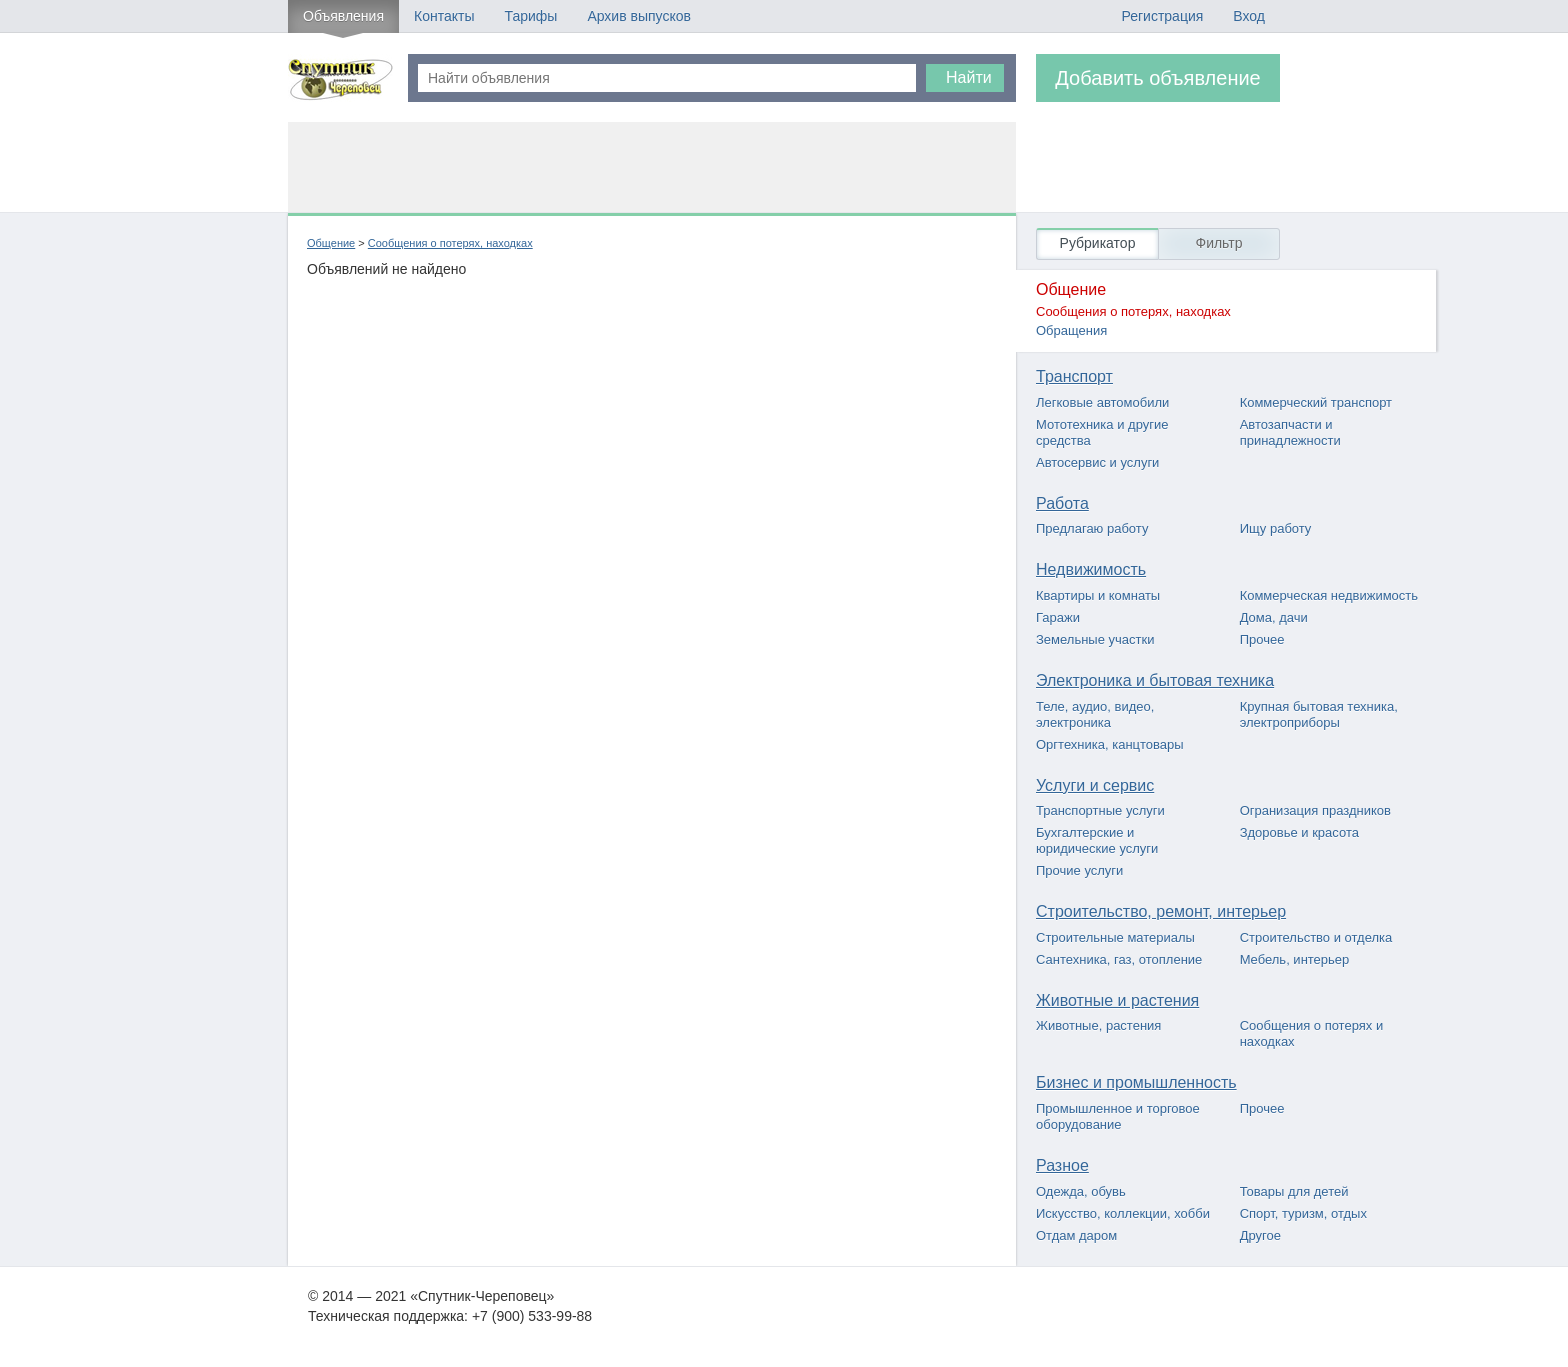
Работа (1062, 503)
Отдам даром (1076, 1235)
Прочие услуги (1079, 870)
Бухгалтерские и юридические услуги (1097, 840)
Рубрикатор (1098, 243)
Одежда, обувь (1081, 1191)
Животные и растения (1117, 1000)
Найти (969, 77)
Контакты (444, 16)
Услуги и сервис (1095, 785)
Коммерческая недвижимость (1329, 595)
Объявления (343, 16)
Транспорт (1074, 376)
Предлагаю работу (1092, 528)
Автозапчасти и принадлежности (1290, 432)
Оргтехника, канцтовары (1110, 744)
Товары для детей (1294, 1191)
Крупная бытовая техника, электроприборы (1319, 714)
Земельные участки (1095, 639)
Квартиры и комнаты (1098, 595)
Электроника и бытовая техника (1155, 680)
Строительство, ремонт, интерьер (1161, 911)
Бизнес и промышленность (1136, 1082)
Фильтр (1218, 243)
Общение (331, 243)
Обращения (1071, 330)
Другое (1260, 1235)
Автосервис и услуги (1097, 462)
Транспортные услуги (1100, 810)
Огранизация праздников (1315, 810)
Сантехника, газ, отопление (1119, 959)
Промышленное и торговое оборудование (1118, 1116)
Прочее (1262, 639)
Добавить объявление (1158, 78)
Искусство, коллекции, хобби (1123, 1213)
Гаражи (1058, 617)
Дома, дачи (1274, 617)
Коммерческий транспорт (1316, 402)
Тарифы (530, 16)
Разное (1062, 1165)
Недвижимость (1091, 569)
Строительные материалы (1115, 937)
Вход (1249, 16)
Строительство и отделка (1316, 937)
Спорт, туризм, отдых (1303, 1213)
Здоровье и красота (1299, 832)
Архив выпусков (639, 16)
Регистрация (1162, 16)
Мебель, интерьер (1295, 959)
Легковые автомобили (1102, 402)
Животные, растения (1098, 1025)
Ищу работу (1276, 528)
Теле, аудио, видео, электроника (1095, 714)
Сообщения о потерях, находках (450, 243)
